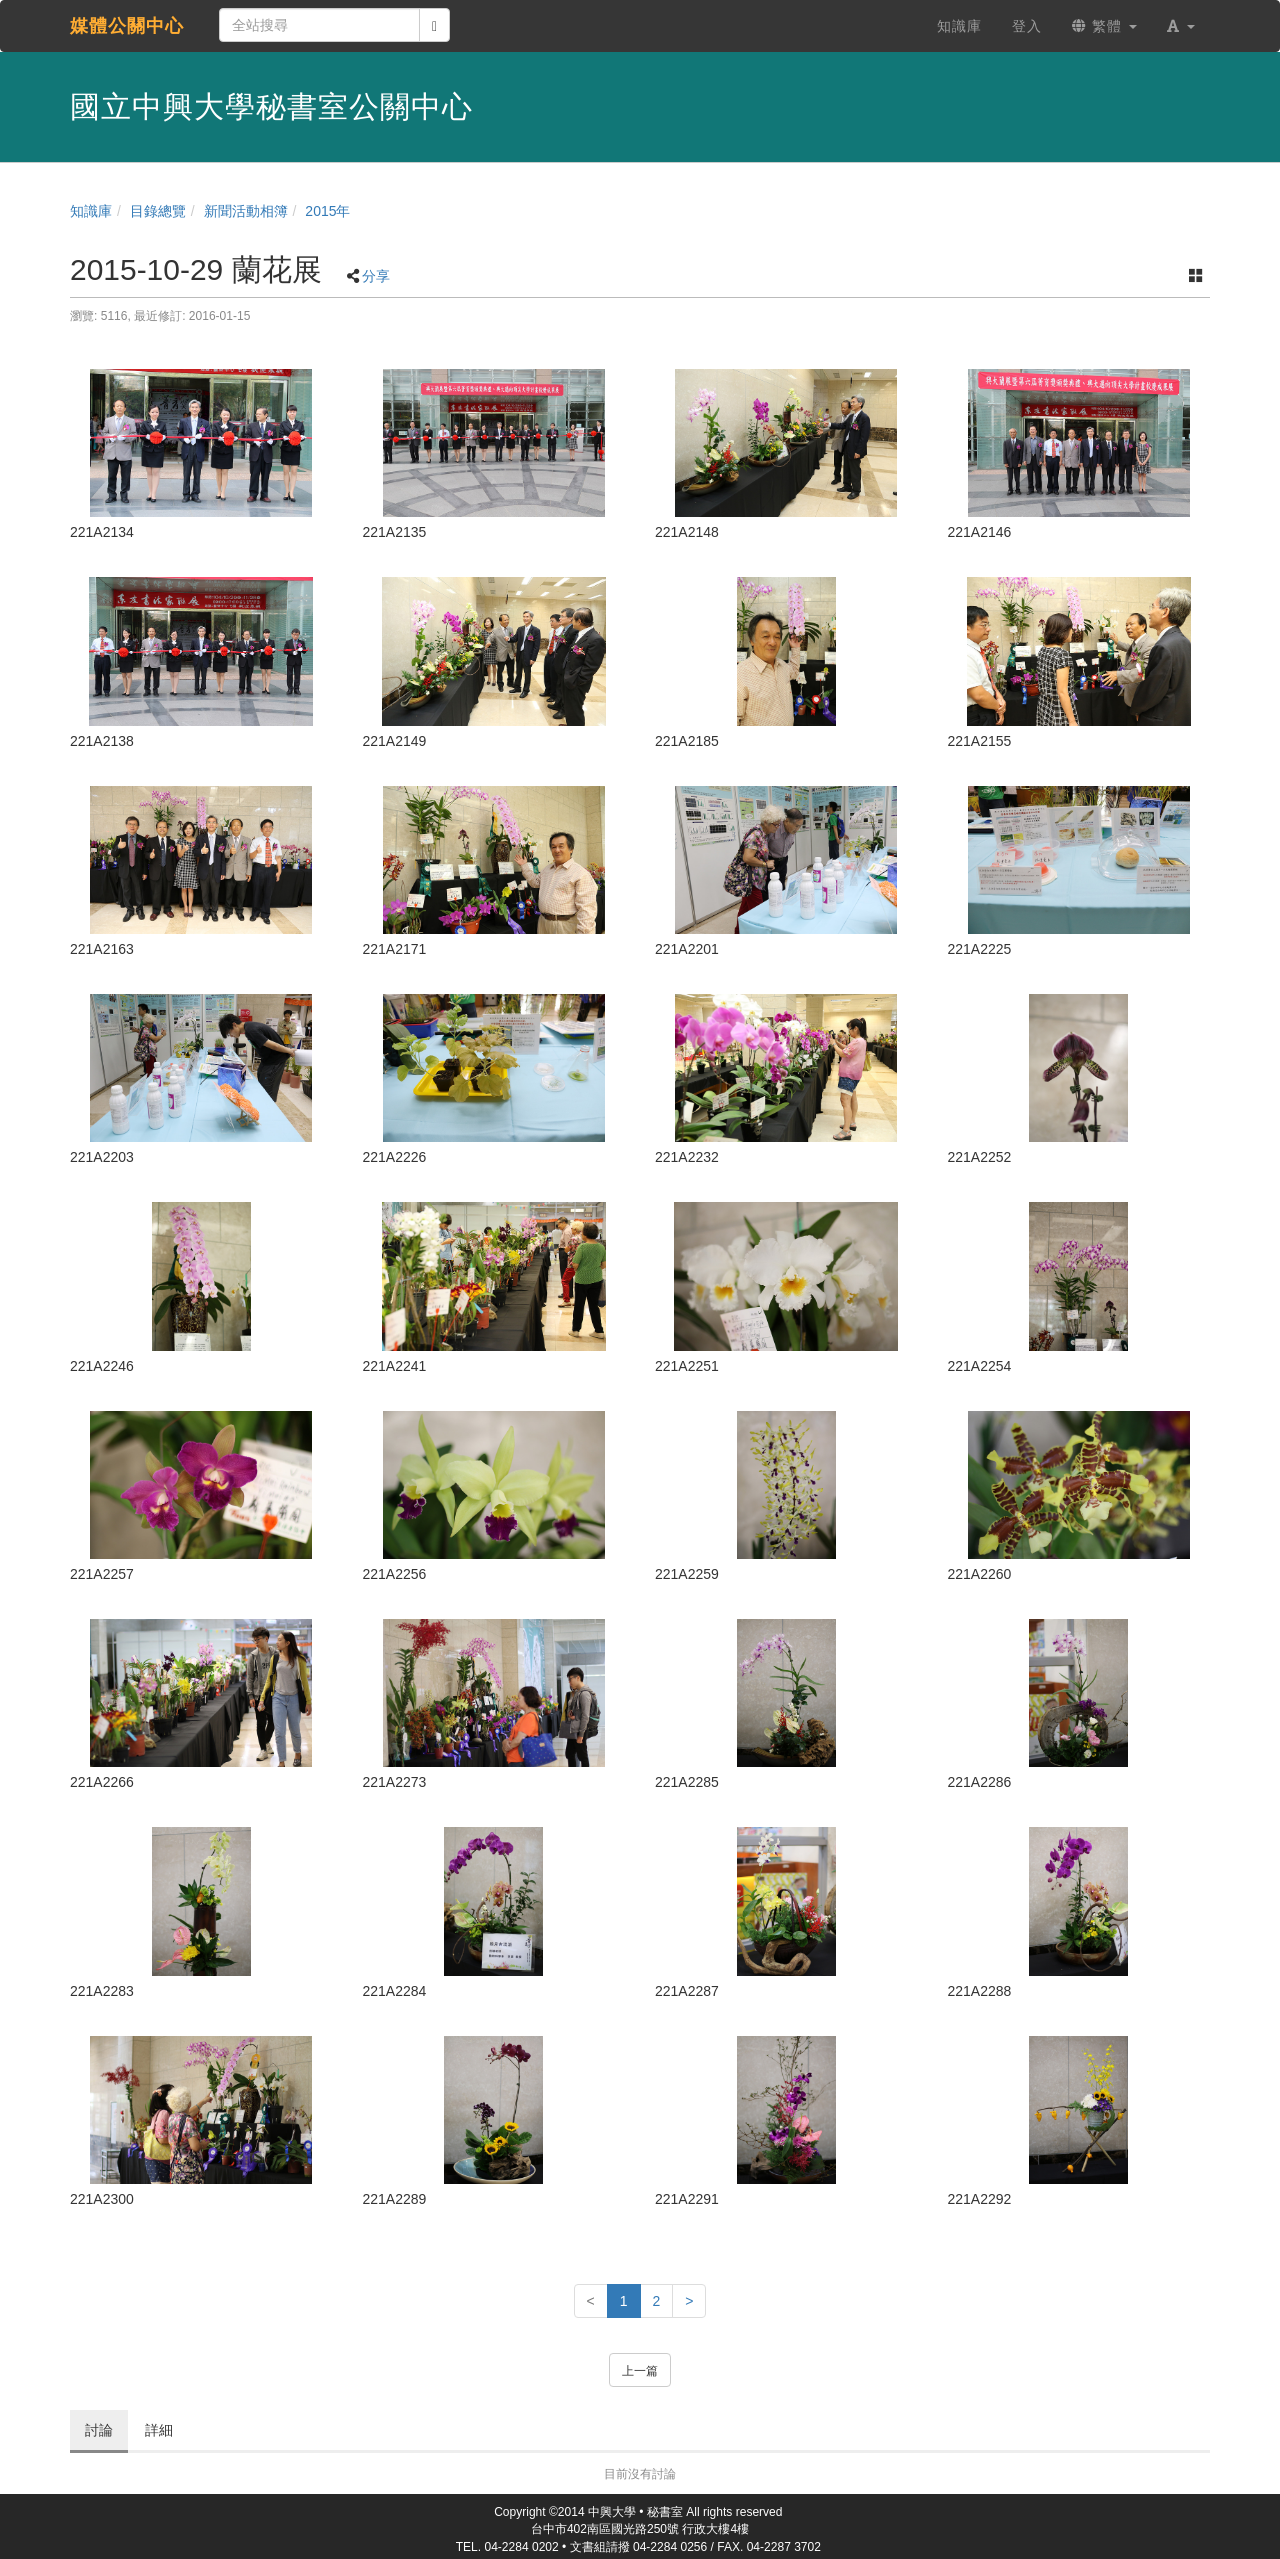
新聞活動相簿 (246, 211)
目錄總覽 (158, 211)
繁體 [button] (1104, 26)
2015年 (327, 211)
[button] (1181, 26)
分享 (376, 276)
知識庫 (91, 211)
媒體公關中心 (127, 26)
